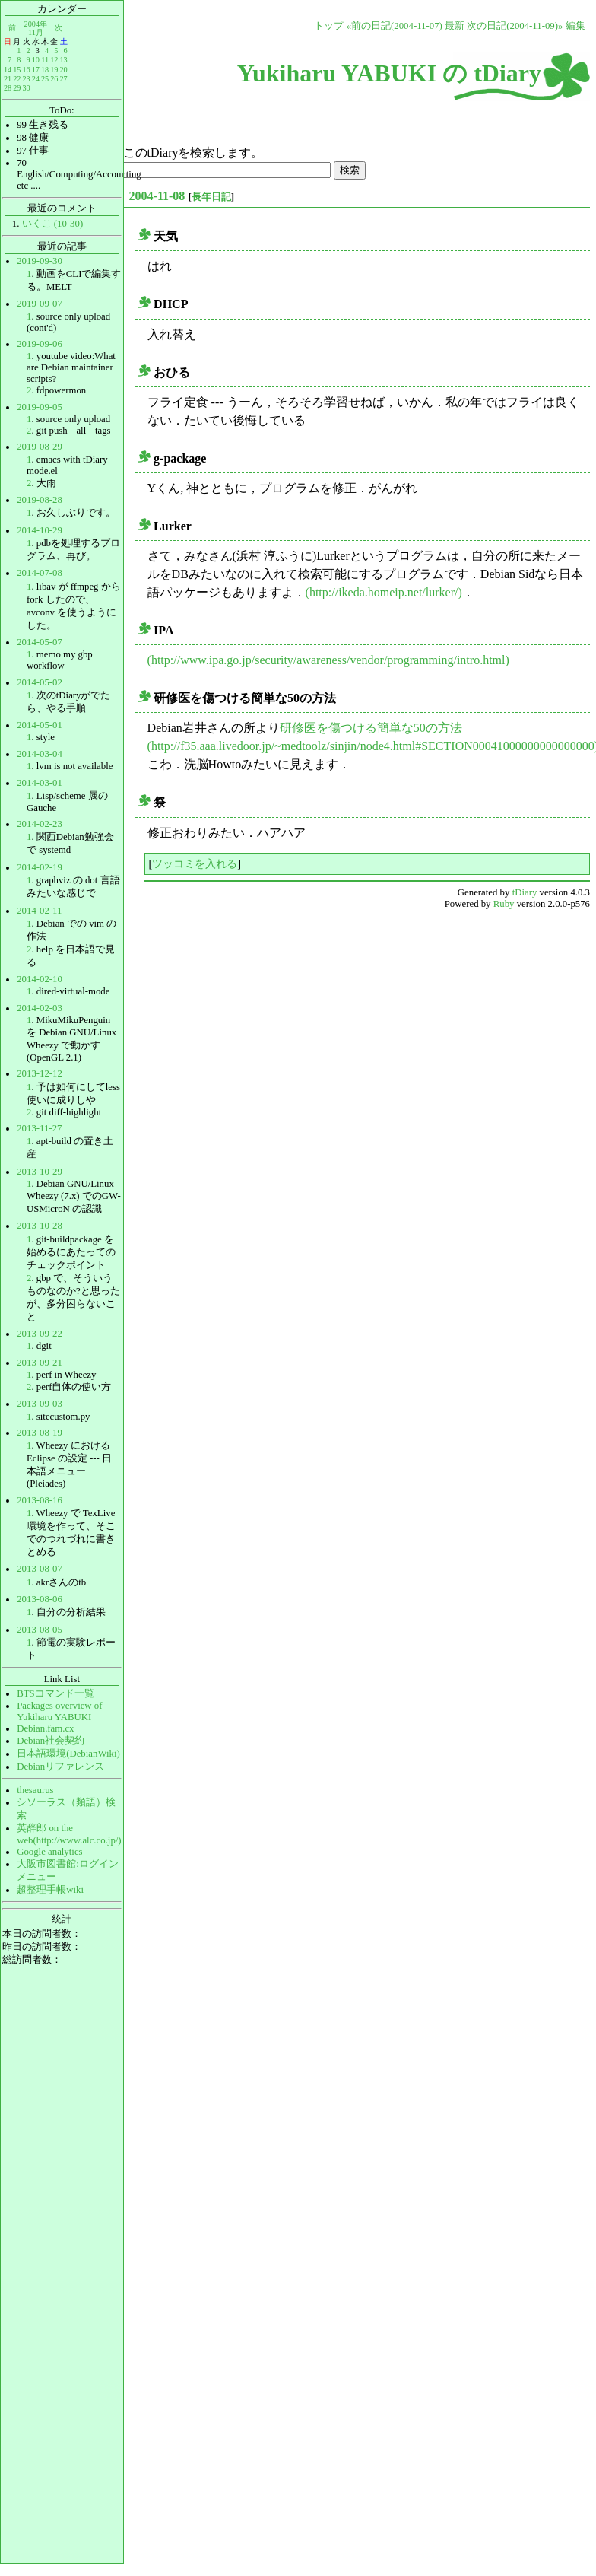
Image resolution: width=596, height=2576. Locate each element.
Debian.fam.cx (45, 1728)
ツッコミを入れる (194, 863)
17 (36, 69)
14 (7, 69)
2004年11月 (35, 28)
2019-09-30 (39, 261)
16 (26, 69)
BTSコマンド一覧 (55, 1693)
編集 (575, 26)
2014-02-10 (39, 979)
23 (26, 79)
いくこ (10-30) (53, 223)
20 (63, 69)
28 (7, 88)
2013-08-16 (39, 1500)
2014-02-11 (39, 910)
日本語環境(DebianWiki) (68, 1753)
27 (63, 79)
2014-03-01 (39, 783)
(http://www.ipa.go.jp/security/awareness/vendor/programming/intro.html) (328, 660)
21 (7, 79)
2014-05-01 (39, 725)
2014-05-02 (39, 682)
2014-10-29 (39, 530)
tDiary (524, 892)
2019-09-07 (39, 303)
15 (17, 69)
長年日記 (211, 196)
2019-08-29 (39, 446)
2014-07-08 (39, 573)
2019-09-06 (39, 344)
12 (54, 60)
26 (54, 79)
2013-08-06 (39, 1599)
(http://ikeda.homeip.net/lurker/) (384, 592)
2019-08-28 (39, 500)
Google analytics (49, 1851)
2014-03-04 (39, 754)
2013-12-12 (39, 1073)
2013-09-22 (39, 1333)
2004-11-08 (157, 195)
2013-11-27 (39, 1128)
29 (17, 88)
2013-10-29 (39, 1171)
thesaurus (35, 1790)
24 (36, 79)
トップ (329, 26)
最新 (454, 26)
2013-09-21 (39, 1362)
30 (26, 88)
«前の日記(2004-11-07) (394, 26)
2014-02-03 (39, 1008)
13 (63, 60)
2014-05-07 (39, 642)
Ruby (504, 903)
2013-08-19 (39, 1432)
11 (45, 60)
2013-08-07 (39, 1568)
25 (45, 79)
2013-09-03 (39, 1403)
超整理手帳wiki (50, 1889)
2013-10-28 (39, 1225)
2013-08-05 (39, 1629)
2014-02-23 (39, 824)
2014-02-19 (39, 867)
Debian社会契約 (50, 1740)
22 (17, 79)
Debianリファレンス (60, 1766)
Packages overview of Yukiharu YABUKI (59, 1711)
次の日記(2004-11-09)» (515, 26)
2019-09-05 (39, 407)
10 (36, 60)
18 (45, 69)
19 (54, 69)
